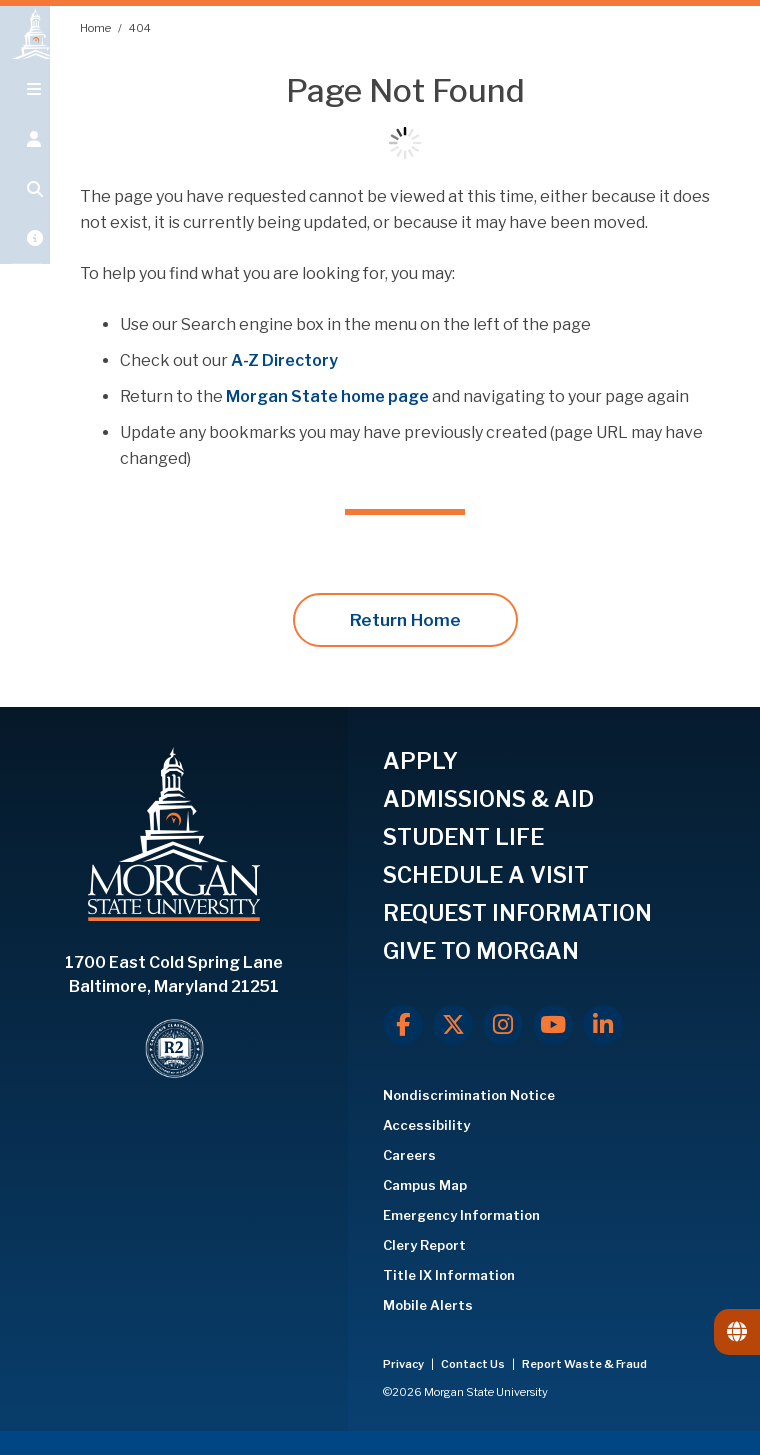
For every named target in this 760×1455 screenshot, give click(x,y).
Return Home (405, 620)
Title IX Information (449, 1275)
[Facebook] (403, 1025)
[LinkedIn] (603, 1025)
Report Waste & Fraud (584, 1364)
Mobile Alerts (428, 1305)
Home (96, 28)
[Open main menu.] (25, 112)
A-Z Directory (284, 360)
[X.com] (453, 1025)
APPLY (420, 761)
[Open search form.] (25, 212)
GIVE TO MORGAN (481, 951)
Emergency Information (461, 1215)
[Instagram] (503, 1025)
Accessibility (426, 1125)
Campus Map (425, 1185)
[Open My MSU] (25, 262)
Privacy (404, 1364)
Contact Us (474, 1364)
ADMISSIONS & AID (488, 799)
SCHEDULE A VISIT (486, 875)
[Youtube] (553, 1025)
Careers (409, 1155)
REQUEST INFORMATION (517, 913)
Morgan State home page (327, 396)
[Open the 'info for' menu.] (25, 162)
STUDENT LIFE (463, 837)
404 (140, 28)
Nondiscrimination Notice (469, 1095)
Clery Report (424, 1245)
